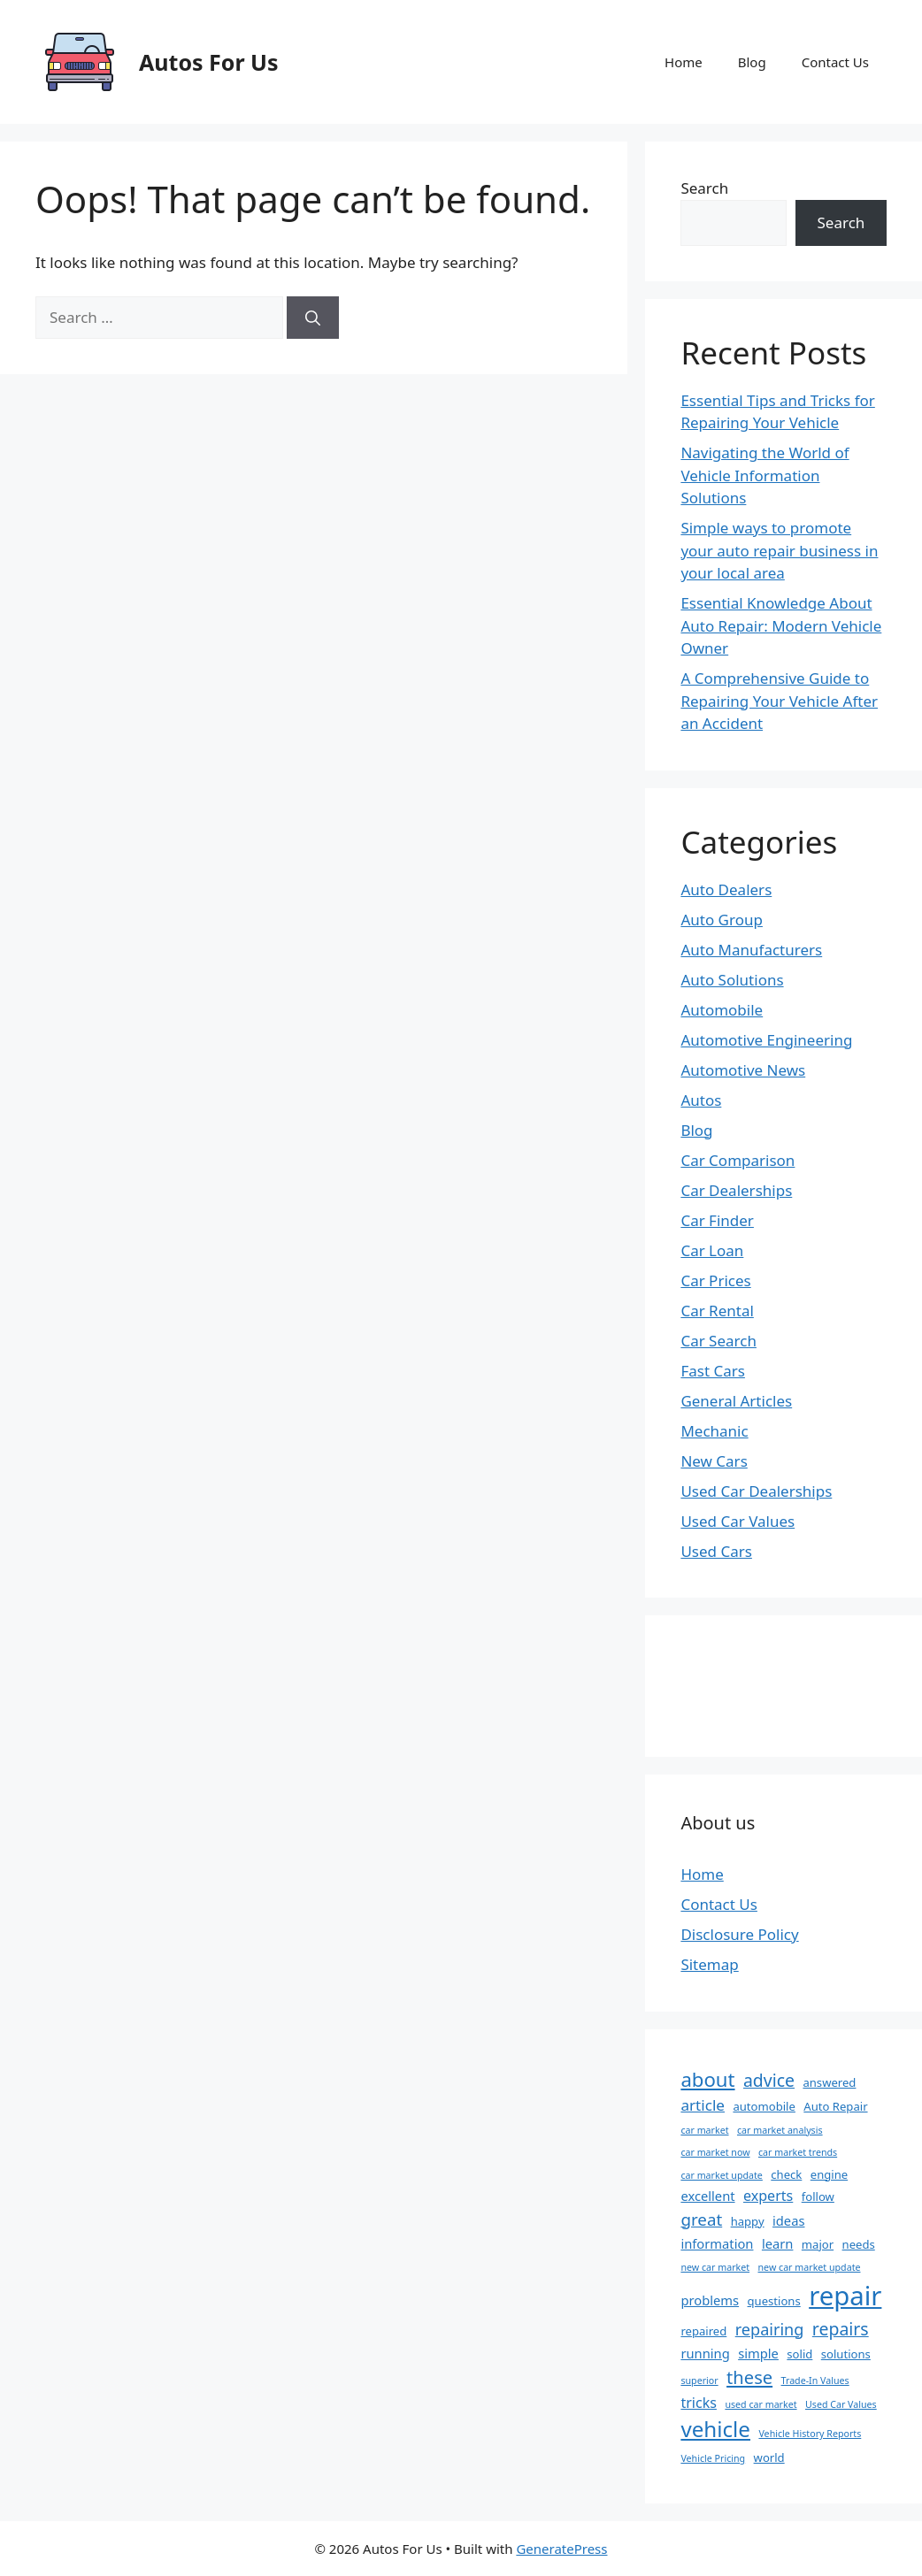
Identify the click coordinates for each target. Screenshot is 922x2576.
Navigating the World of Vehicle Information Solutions (764, 475)
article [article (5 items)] (702, 2105)
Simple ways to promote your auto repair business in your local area (779, 550)
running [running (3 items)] (704, 2353)
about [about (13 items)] (707, 2079)
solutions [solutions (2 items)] (846, 2354)
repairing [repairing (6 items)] (769, 2329)
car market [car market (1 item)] (704, 2130)
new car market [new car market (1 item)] (714, 2267)
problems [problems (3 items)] (709, 2300)
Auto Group (721, 919)
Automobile (721, 1010)
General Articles (736, 1401)
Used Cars (715, 1551)
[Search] (313, 317)
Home (684, 62)
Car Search (718, 1340)
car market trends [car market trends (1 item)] (797, 2152)
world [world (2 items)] (769, 2457)
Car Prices (715, 1280)
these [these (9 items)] (749, 2377)
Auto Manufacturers (751, 949)
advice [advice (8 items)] (769, 2080)
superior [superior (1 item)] (699, 2380)
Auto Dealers (726, 889)
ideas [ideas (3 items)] (788, 2220)
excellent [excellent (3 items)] (707, 2195)
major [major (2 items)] (818, 2244)
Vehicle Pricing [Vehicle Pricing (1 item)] (712, 2458)
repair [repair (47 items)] (845, 2295)
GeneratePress (561, 2548)
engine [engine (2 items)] (829, 2174)
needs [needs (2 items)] (858, 2244)
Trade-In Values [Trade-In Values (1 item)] (815, 2380)
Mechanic (714, 1431)
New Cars (713, 1461)
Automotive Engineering (766, 1040)
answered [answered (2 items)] (829, 2082)
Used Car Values (737, 1521)
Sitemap (709, 1964)
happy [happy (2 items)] (747, 2221)
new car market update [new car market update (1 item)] (809, 2267)
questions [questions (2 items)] (774, 2301)
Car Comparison (737, 1160)
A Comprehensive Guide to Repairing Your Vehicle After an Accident (779, 700)
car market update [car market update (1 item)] (721, 2175)
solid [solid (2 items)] (799, 2354)
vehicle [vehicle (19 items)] (715, 2428)
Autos (700, 1100)
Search (704, 188)
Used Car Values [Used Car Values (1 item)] (841, 2404)
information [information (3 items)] (716, 2243)
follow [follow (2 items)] (818, 2196)
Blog (752, 62)
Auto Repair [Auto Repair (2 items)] (835, 2106)
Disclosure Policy (739, 1934)
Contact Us (835, 62)
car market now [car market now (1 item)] (714, 2152)
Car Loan (711, 1250)
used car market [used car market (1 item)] (760, 2404)
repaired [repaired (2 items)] (703, 2331)
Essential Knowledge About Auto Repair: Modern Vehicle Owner (780, 625)
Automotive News (742, 1070)
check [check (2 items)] (786, 2174)
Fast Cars (712, 1371)
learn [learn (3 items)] (778, 2243)
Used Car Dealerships (756, 1491)
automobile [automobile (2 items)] (764, 2106)
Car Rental (716, 1310)
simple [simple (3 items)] (758, 2353)
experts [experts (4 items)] (768, 2195)
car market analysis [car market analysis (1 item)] (780, 2130)
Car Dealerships (736, 1190)
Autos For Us (209, 62)
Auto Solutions (731, 980)
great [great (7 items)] (701, 2219)
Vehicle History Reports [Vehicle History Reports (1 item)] (809, 2433)
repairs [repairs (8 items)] (840, 2329)
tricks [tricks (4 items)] (698, 2402)
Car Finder (717, 1220)
